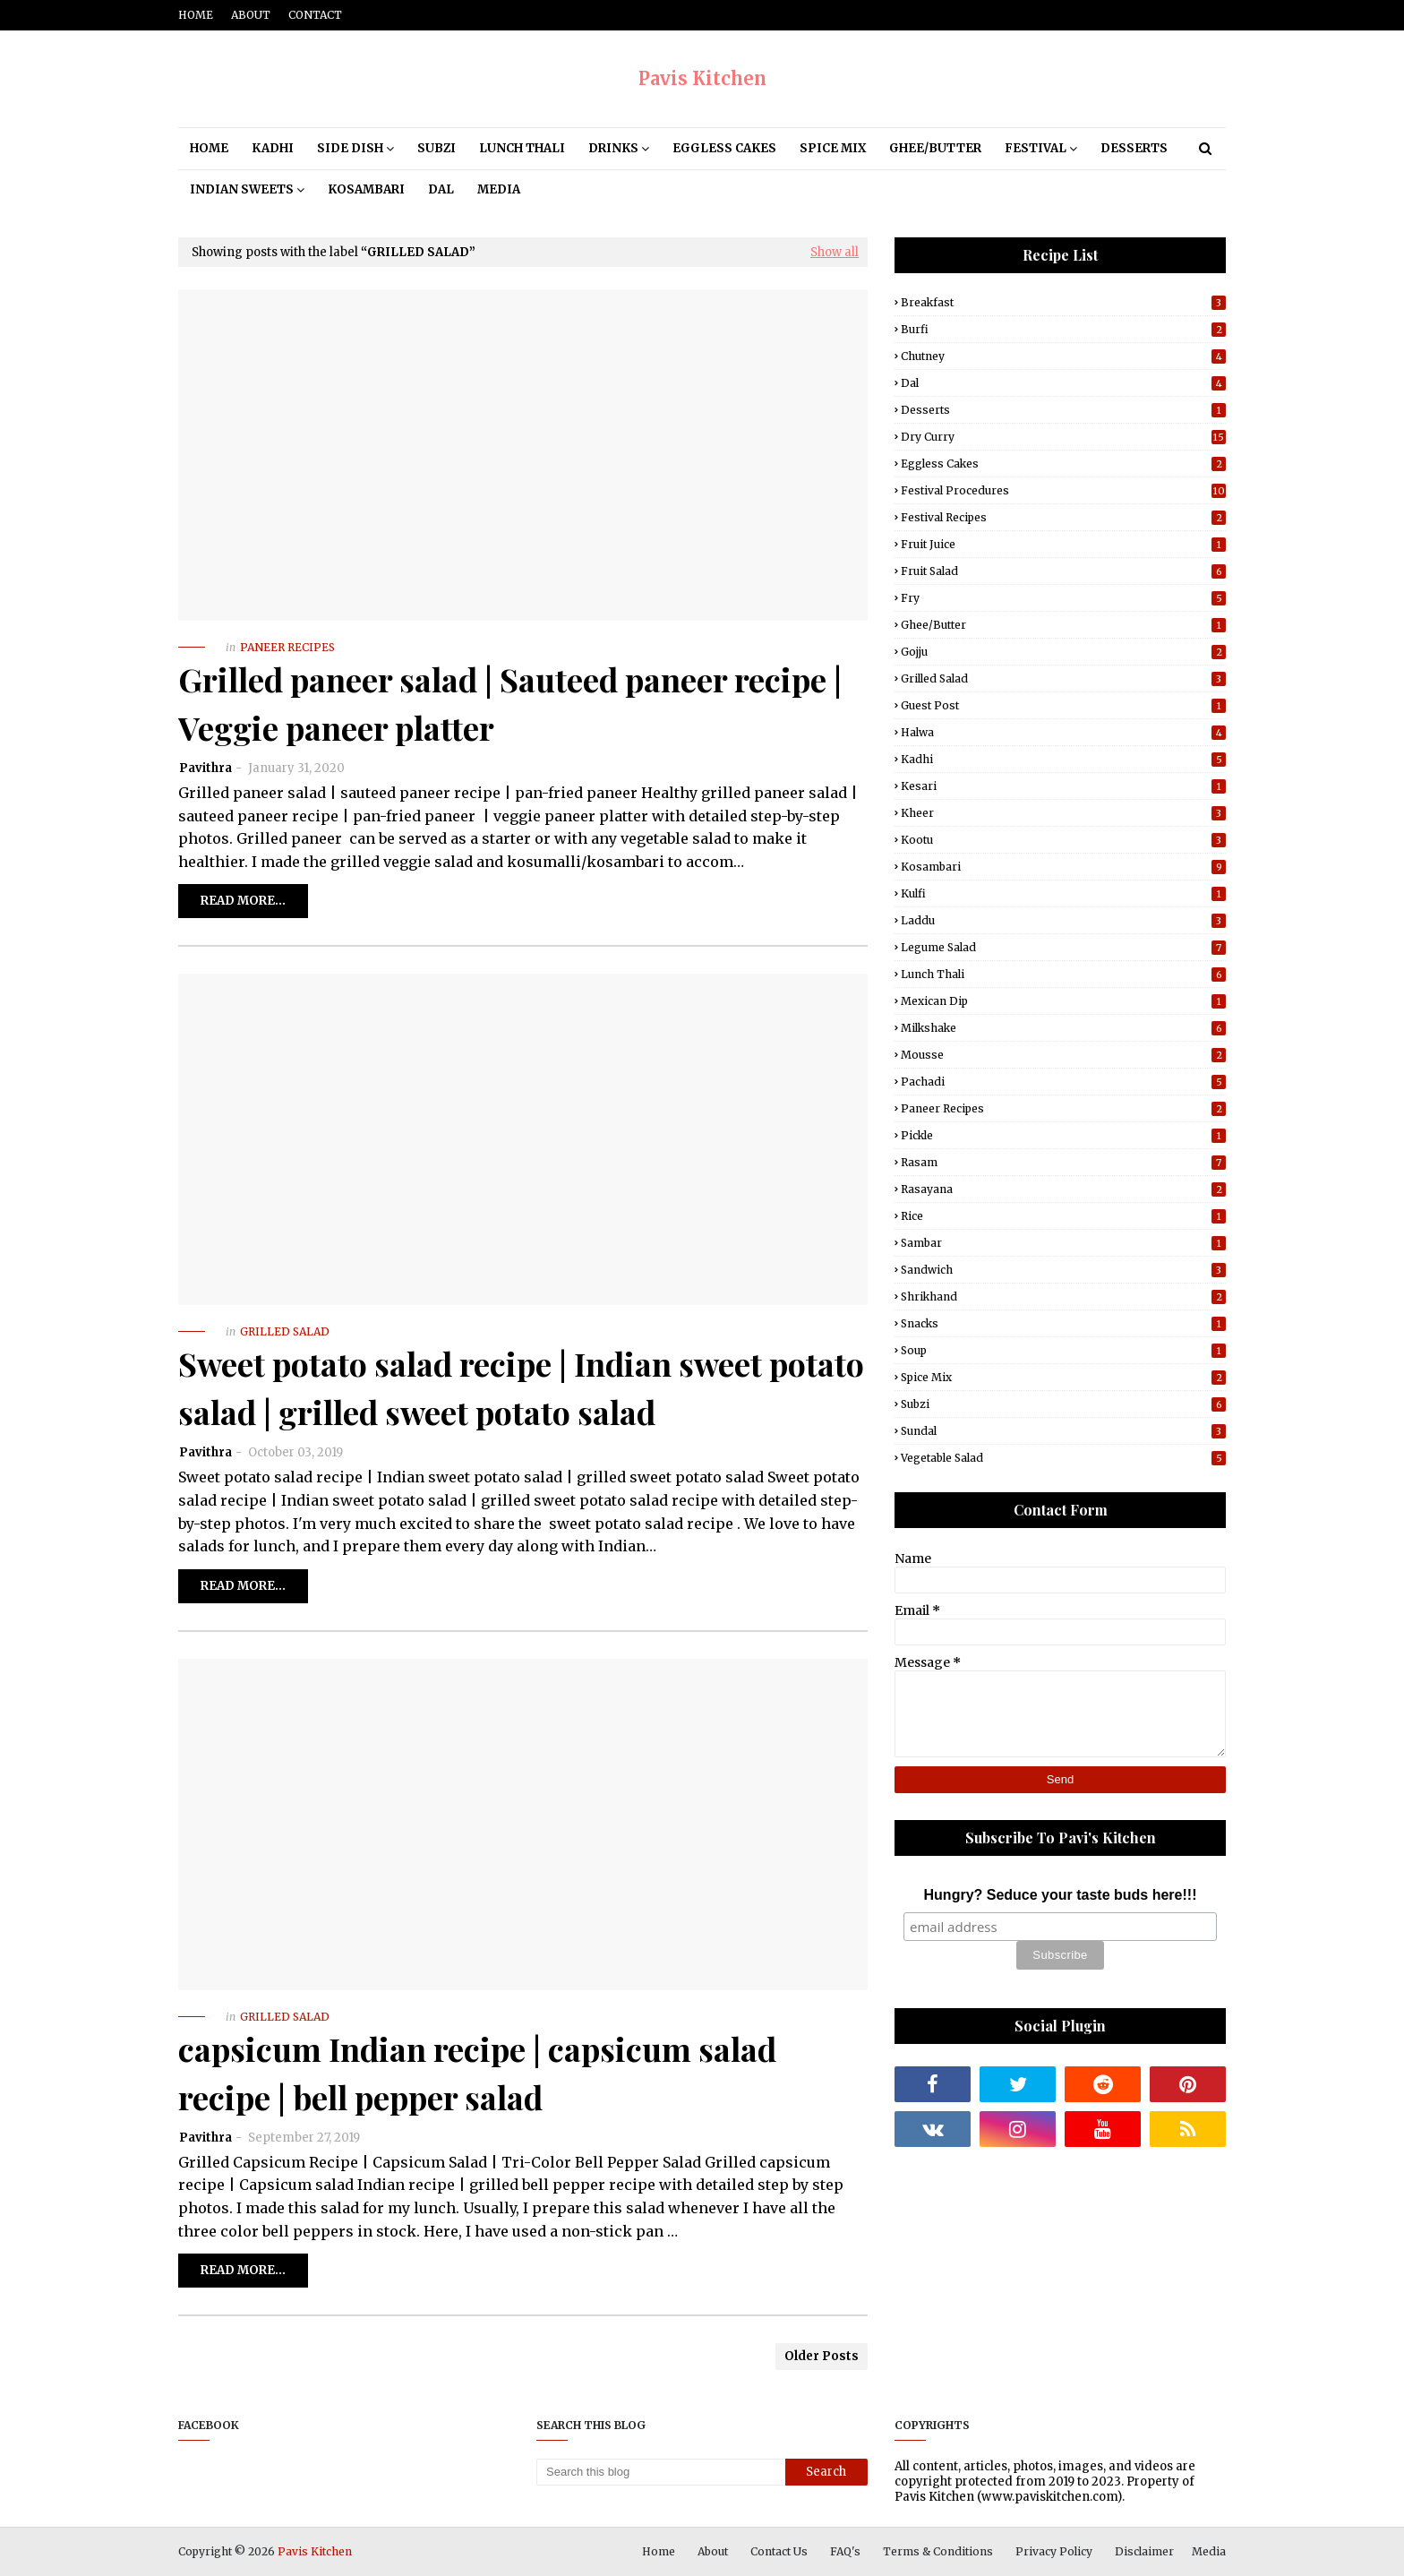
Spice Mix (1063, 1377)
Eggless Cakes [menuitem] (724, 148)
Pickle (1063, 1135)
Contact (315, 14)
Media (1209, 2551)
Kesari (1063, 786)
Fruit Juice (1063, 544)
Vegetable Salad (1063, 1457)
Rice (1063, 1216)
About (250, 14)
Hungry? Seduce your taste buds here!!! (1060, 1894)
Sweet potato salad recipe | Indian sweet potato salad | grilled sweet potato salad (521, 1387)
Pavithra (205, 768)
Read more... (243, 900)
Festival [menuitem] (1035, 148)
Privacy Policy (1053, 2551)
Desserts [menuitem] (1134, 148)
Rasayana (1063, 1189)
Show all (834, 252)
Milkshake (1063, 1028)
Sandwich (1063, 1269)
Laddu (1063, 920)
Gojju (1063, 651)
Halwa (1063, 732)
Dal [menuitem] (441, 189)
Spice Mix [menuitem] (833, 148)
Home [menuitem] (209, 148)
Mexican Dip (1063, 1001)
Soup (1063, 1350)
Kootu (1063, 839)
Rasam (1063, 1162)
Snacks (1063, 1323)
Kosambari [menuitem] (366, 189)
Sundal (1063, 1431)
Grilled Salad (1063, 678)
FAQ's (845, 2551)
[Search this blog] (660, 2472)
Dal (1063, 383)
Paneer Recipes (1063, 1108)
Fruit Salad (1063, 571)
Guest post (1063, 705)
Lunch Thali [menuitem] (522, 148)
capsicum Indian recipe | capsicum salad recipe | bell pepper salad (477, 2072)
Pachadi (1063, 1081)
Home (195, 14)
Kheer (1063, 813)
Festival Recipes (1063, 517)
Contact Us (779, 2551)
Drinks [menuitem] (613, 148)
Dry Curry (1063, 436)
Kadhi (1063, 759)
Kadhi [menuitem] (273, 148)
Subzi (1063, 1404)
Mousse (1063, 1054)
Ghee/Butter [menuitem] (935, 148)
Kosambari (1063, 866)
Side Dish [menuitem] (350, 148)
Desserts (1063, 409)
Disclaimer (1144, 2551)
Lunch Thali (1063, 974)
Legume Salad (1063, 947)
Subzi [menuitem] (436, 148)
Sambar (1063, 1242)
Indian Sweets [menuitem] (242, 189)
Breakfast (1063, 302)
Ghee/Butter (1063, 624)
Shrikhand (1063, 1296)
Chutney (1063, 356)
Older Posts (821, 2356)
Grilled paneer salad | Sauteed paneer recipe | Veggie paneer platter (510, 703)
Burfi (1063, 329)
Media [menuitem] (498, 189)
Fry (1063, 598)
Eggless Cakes (1063, 463)
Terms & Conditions (938, 2551)
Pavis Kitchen (702, 78)
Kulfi (1063, 893)
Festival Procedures (1063, 490)
